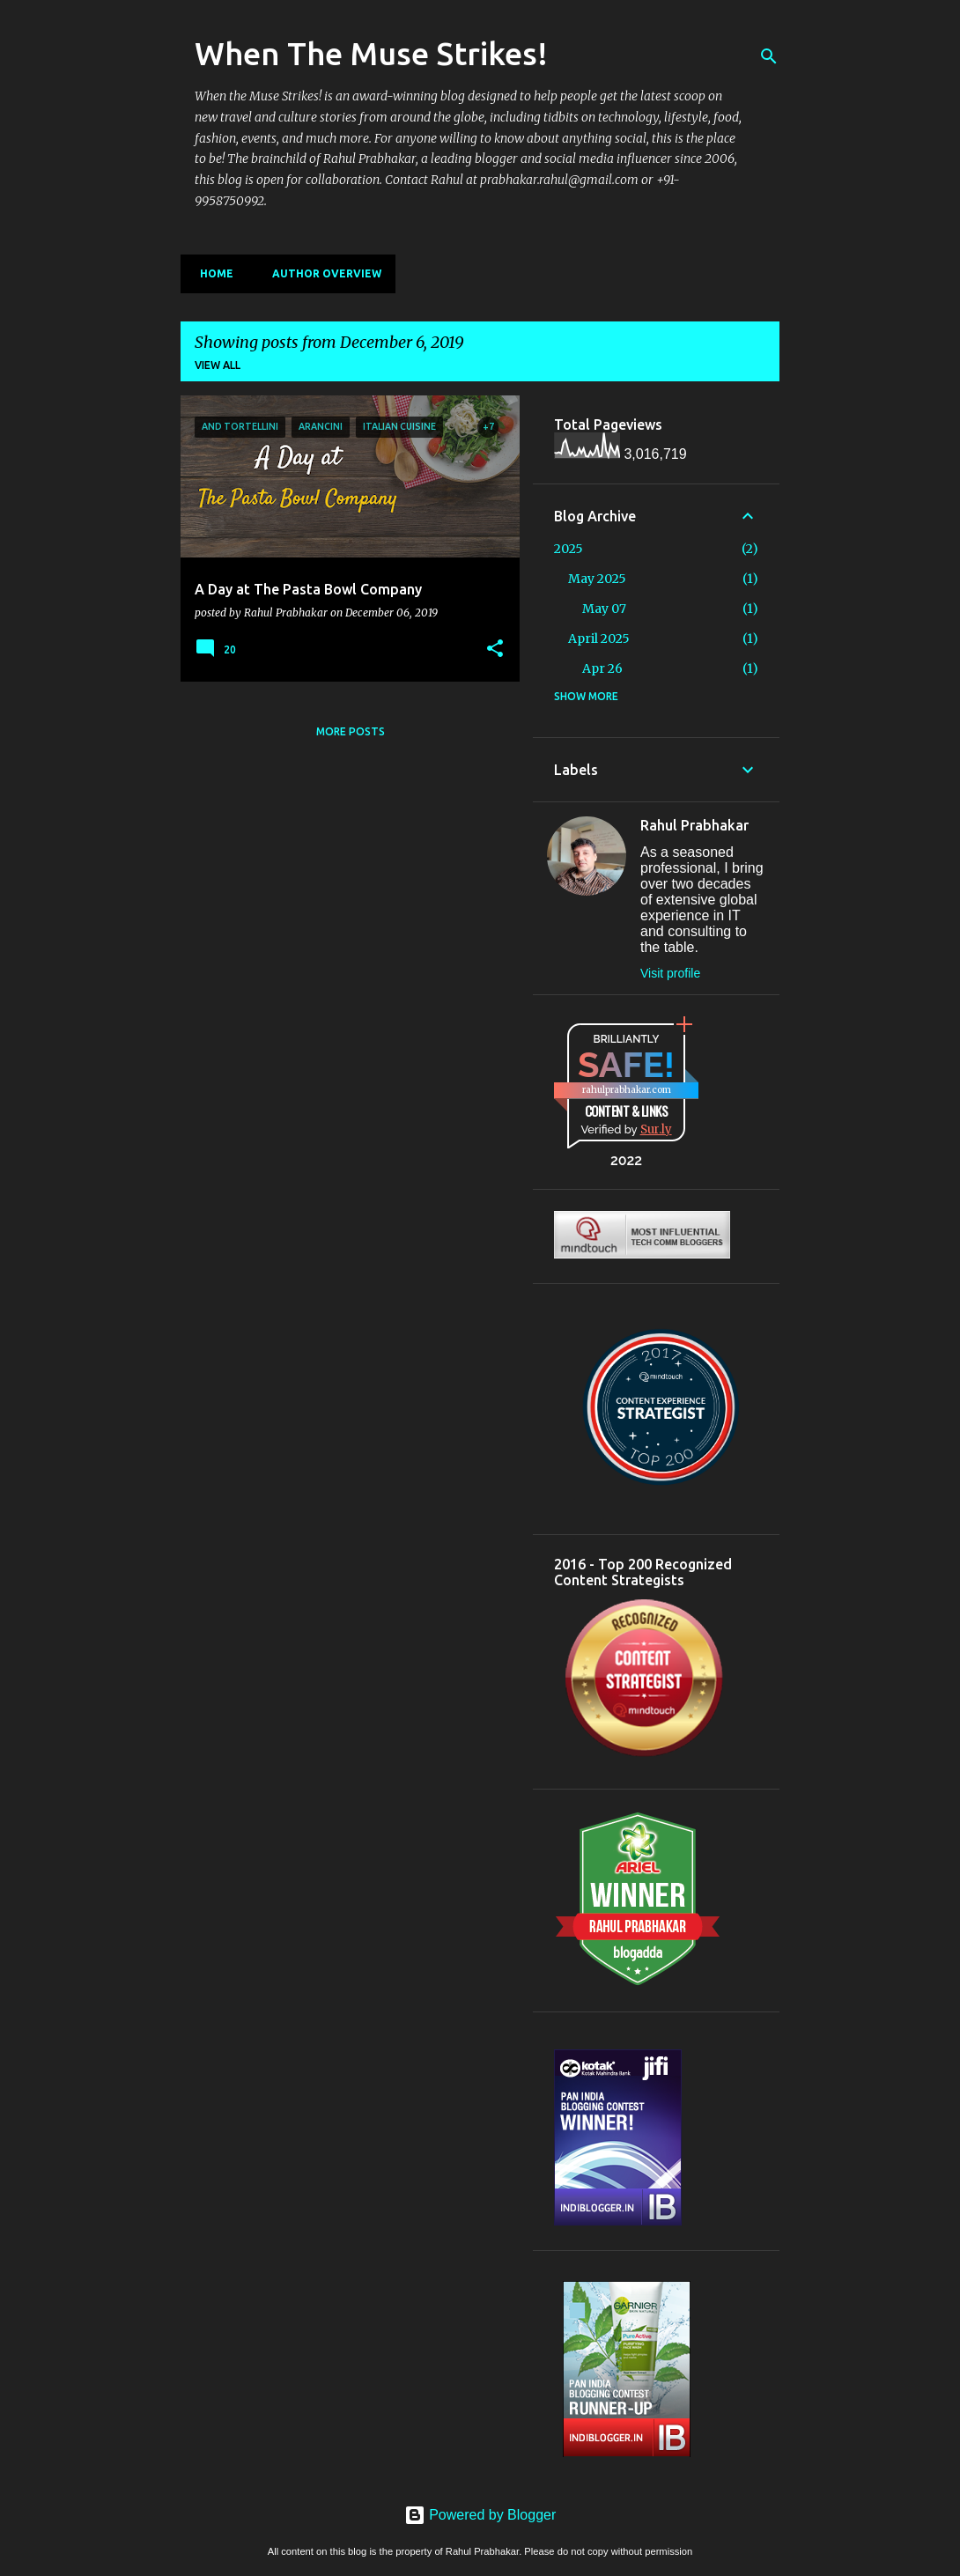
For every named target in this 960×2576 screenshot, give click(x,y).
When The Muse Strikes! (371, 53)
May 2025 (597, 579)
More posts (350, 731)
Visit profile (670, 973)
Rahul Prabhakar (694, 825)
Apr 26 (602, 668)
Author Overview (321, 273)
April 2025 (599, 638)
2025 (568, 549)
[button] (495, 649)
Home (211, 273)
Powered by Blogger (480, 2514)
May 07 (604, 608)
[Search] (768, 56)
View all (217, 365)
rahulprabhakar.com (626, 1090)
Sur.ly (656, 1129)
